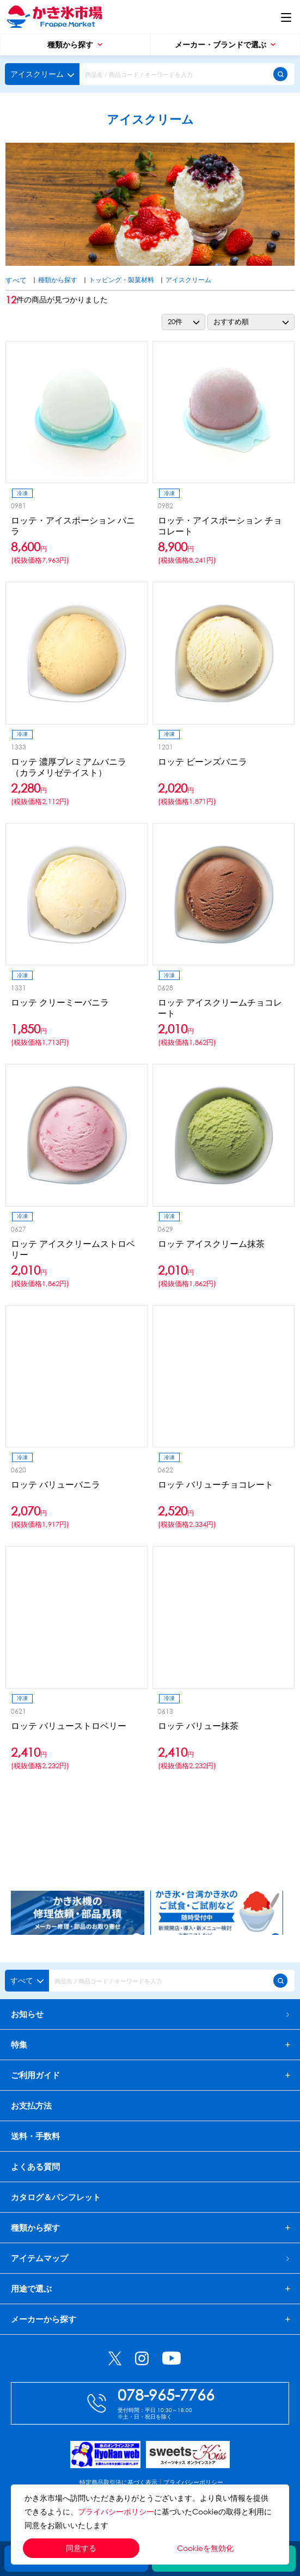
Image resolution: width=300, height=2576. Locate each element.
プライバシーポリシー (116, 2511)
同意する (81, 2548)
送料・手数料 (35, 2135)
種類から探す (74, 44)
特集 (19, 2044)
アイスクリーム (188, 279)
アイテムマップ (150, 2257)
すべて (16, 280)
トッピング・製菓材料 (121, 279)
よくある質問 (35, 2166)
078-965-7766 (166, 2394)
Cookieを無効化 (205, 2548)
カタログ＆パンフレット (56, 2196)
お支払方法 (31, 2105)
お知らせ (150, 2013)
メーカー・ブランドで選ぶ (225, 44)
